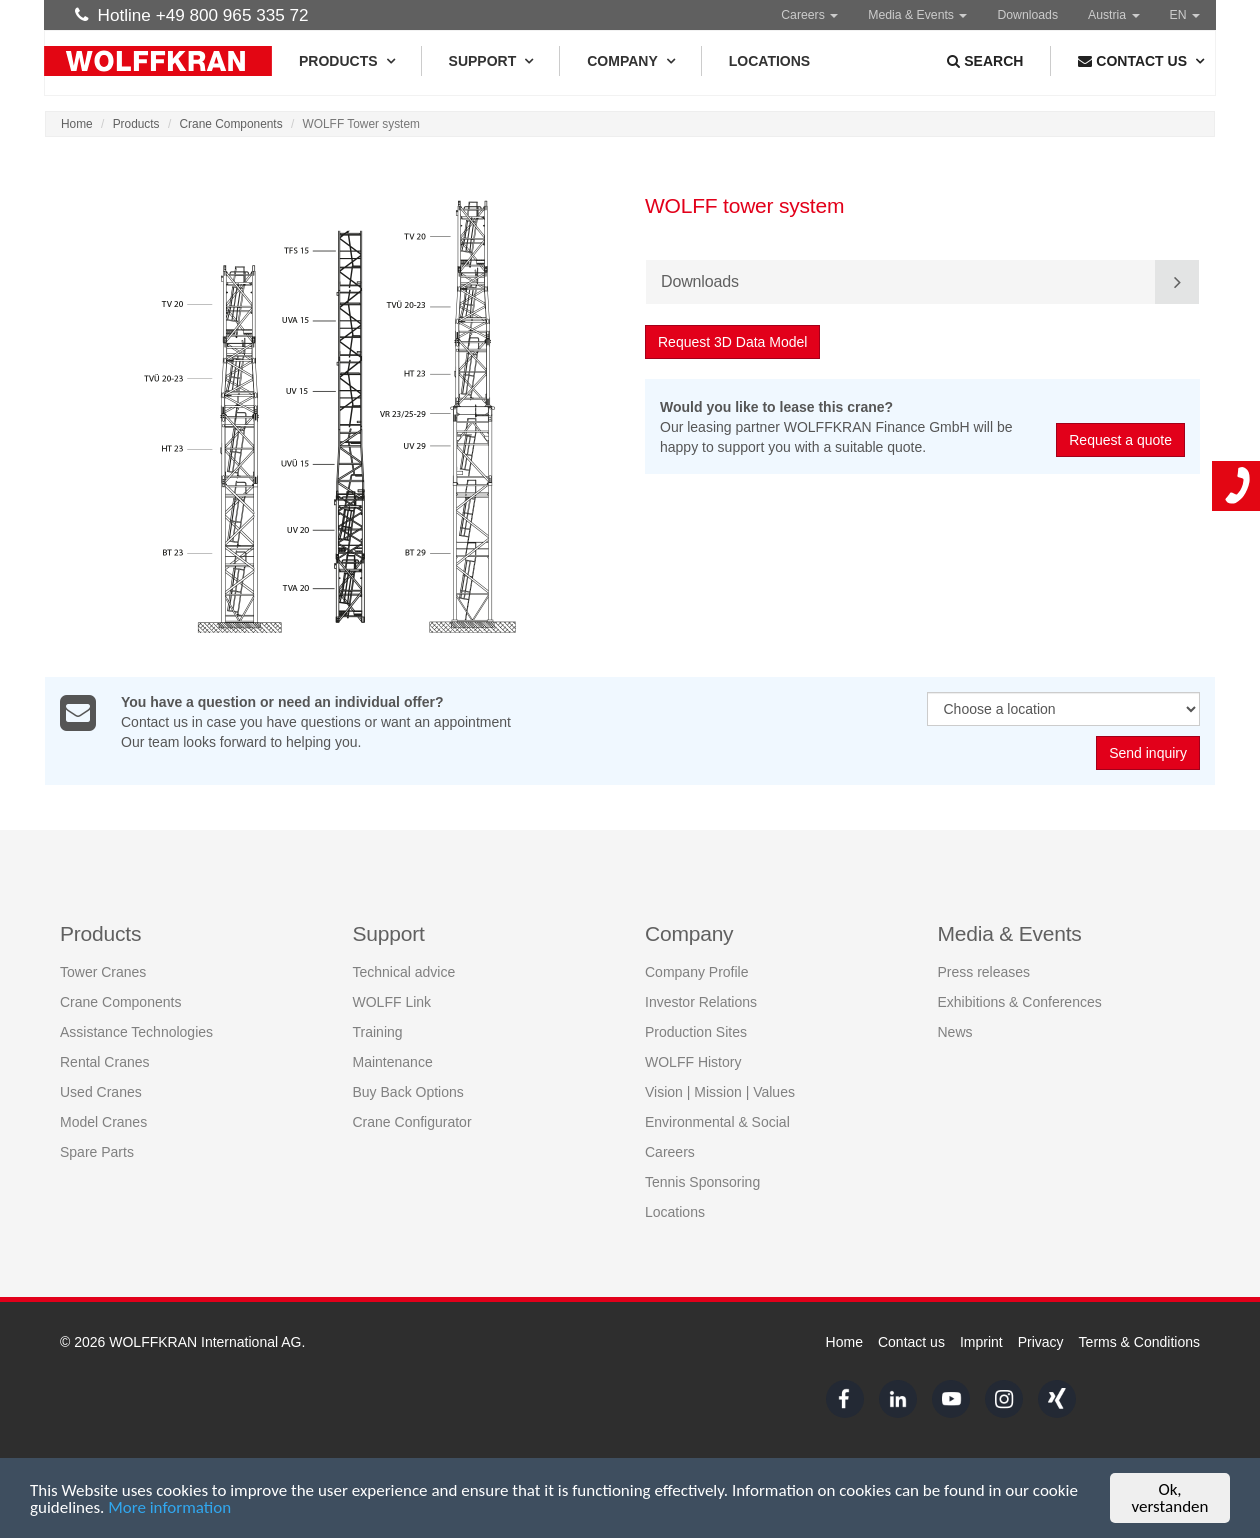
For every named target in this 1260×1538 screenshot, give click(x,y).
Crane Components (231, 124)
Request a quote (1121, 440)
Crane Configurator (412, 1122)
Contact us (911, 1342)
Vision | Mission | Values (720, 1092)
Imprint (981, 1342)
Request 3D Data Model (733, 342)
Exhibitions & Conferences (1020, 1002)
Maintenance (393, 1062)
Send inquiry (1148, 754)
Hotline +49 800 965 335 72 (192, 15)
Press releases (984, 972)
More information (169, 1508)
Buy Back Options (408, 1092)
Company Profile (697, 972)
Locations (769, 61)
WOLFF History (693, 1062)
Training (378, 1032)
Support (491, 61)
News (955, 1032)
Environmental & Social (717, 1122)
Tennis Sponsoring (702, 1182)
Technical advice (404, 972)
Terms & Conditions (1139, 1342)
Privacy (1041, 1342)
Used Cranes (101, 1092)
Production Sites (696, 1032)
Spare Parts (97, 1152)
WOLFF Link (392, 1002)
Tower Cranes (103, 972)
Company (630, 61)
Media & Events (917, 15)
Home (77, 124)
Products (346, 61)
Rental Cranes (105, 1062)
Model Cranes (103, 1122)
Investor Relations (701, 1002)
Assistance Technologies (136, 1032)
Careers (809, 15)
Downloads (1027, 15)
